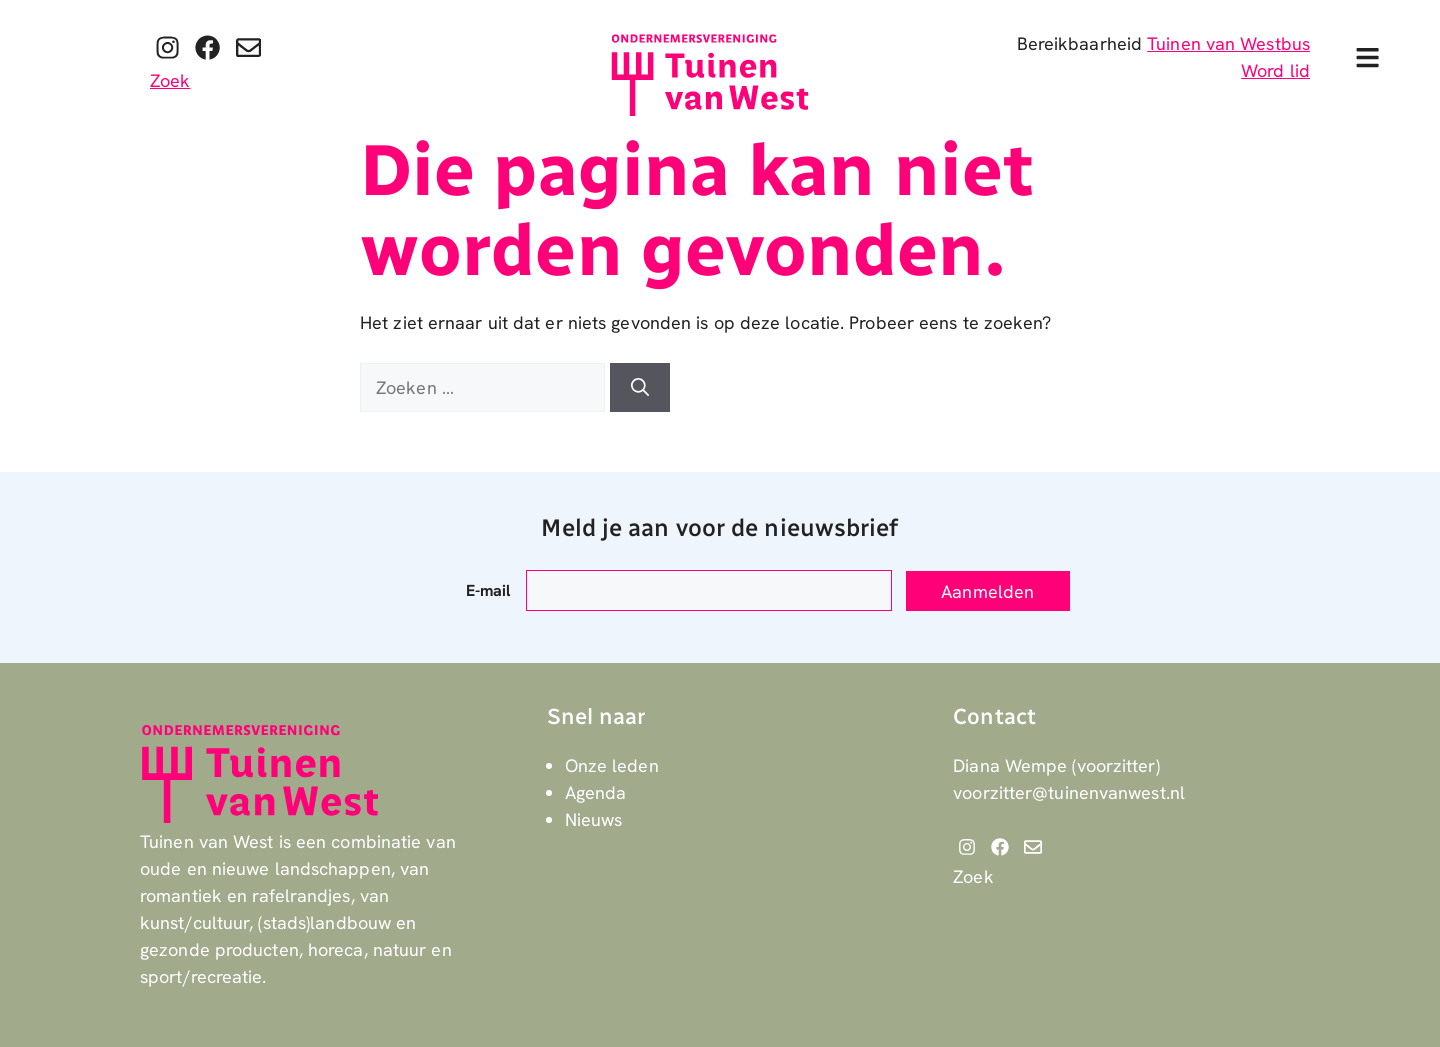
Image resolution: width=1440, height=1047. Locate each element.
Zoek (170, 80)
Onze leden (612, 765)
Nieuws (594, 819)
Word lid (1275, 70)
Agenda (596, 792)
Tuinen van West (1214, 43)
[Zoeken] (640, 387)
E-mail (488, 590)
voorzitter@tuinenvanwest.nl (1069, 792)
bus (1295, 43)
